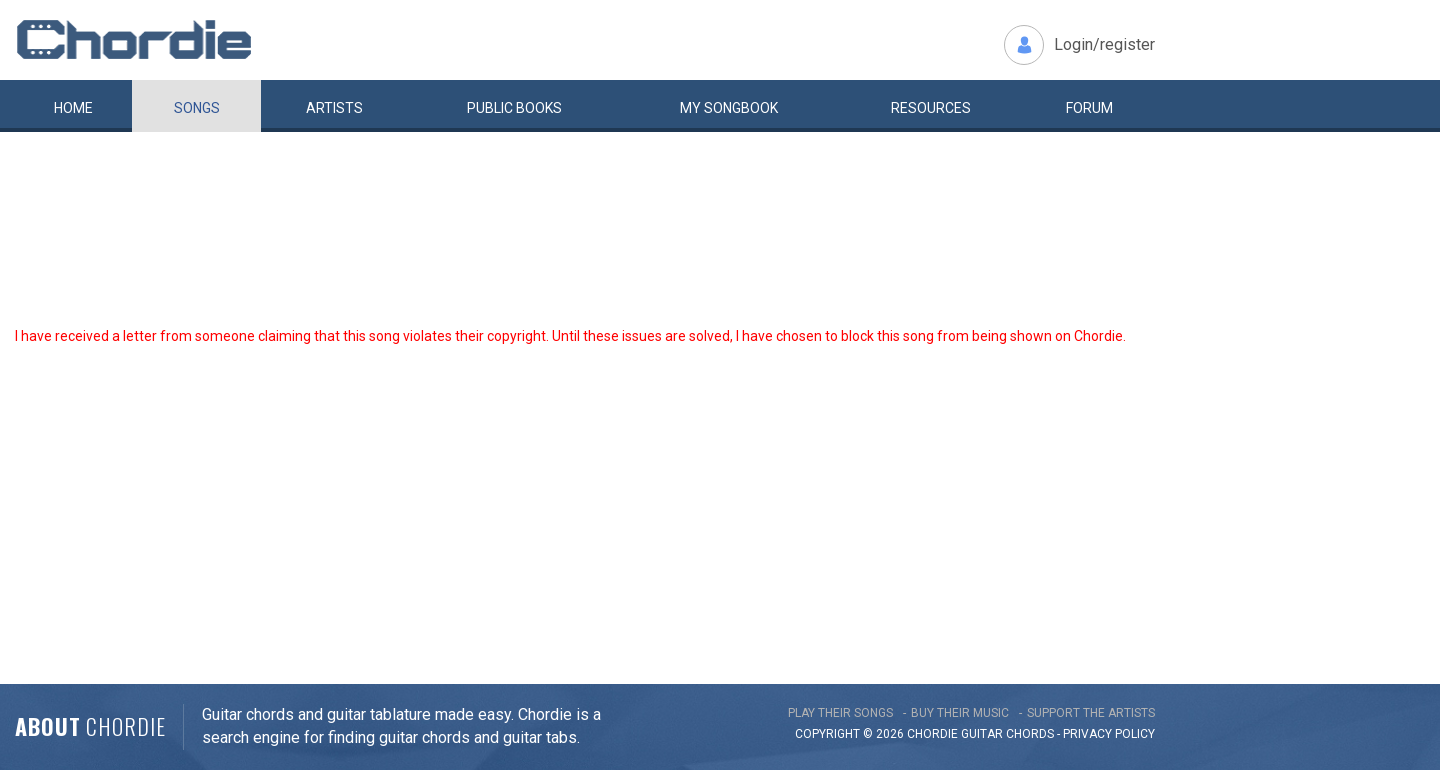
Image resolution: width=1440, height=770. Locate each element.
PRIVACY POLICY (1109, 734)
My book (729, 108)
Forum (1089, 108)
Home (73, 108)
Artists (334, 108)
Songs (197, 108)
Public (514, 108)
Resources (931, 108)
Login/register (1104, 44)
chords (1030, 734)
